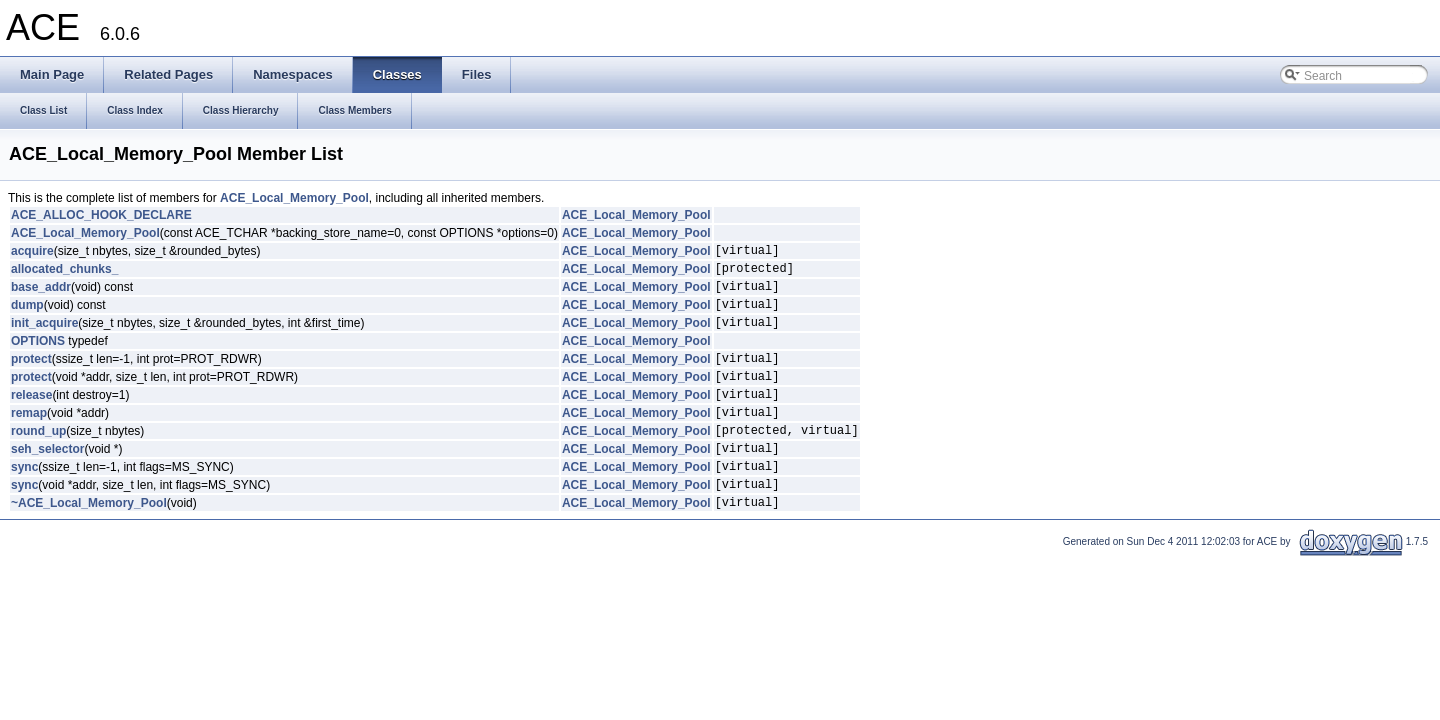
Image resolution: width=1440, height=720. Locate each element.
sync (24, 502)
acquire (32, 253)
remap (29, 439)
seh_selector (47, 481)
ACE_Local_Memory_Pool (294, 198)
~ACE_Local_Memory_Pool (89, 544)
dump (27, 316)
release (31, 418)
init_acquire (44, 337)
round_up (38, 460)
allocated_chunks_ (64, 274)
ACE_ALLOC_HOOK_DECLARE (101, 215)
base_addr (41, 295)
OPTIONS (38, 356)
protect (31, 376)
